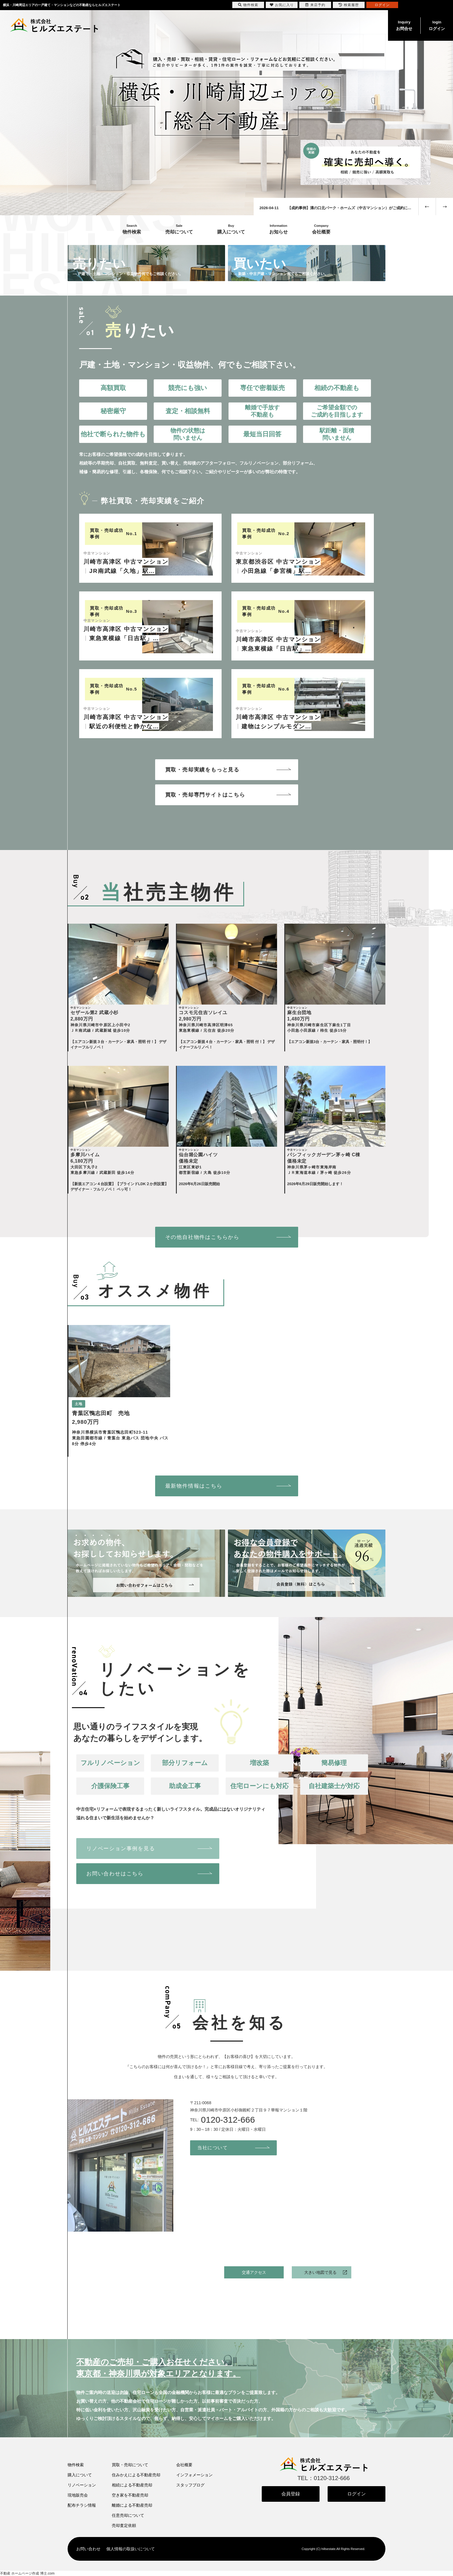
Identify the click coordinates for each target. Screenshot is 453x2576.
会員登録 (290, 2493)
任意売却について (128, 2515)
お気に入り (282, 5)
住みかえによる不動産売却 (136, 2475)
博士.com (47, 2573)
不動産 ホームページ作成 (19, 2573)
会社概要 (184, 2464)
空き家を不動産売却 (130, 2495)
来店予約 (315, 5)
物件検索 (76, 2464)
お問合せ (404, 25)
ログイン (437, 25)
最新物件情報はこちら (193, 1486)
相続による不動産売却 (132, 2485)
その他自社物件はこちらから (202, 1237)
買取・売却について (130, 2464)
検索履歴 (349, 5)
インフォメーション (194, 2475)
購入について (80, 2475)
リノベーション (82, 2485)
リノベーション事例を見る (120, 1848)
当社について (212, 2147)
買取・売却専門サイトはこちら (205, 795)
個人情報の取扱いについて (130, 2549)
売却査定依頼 (124, 2525)
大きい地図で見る (320, 2272)
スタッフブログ (190, 2485)
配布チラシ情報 (82, 2505)
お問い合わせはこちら (115, 1874)
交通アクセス (254, 2272)
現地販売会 (78, 2495)
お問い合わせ (88, 2549)
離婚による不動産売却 (132, 2505)
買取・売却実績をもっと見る (202, 770)
